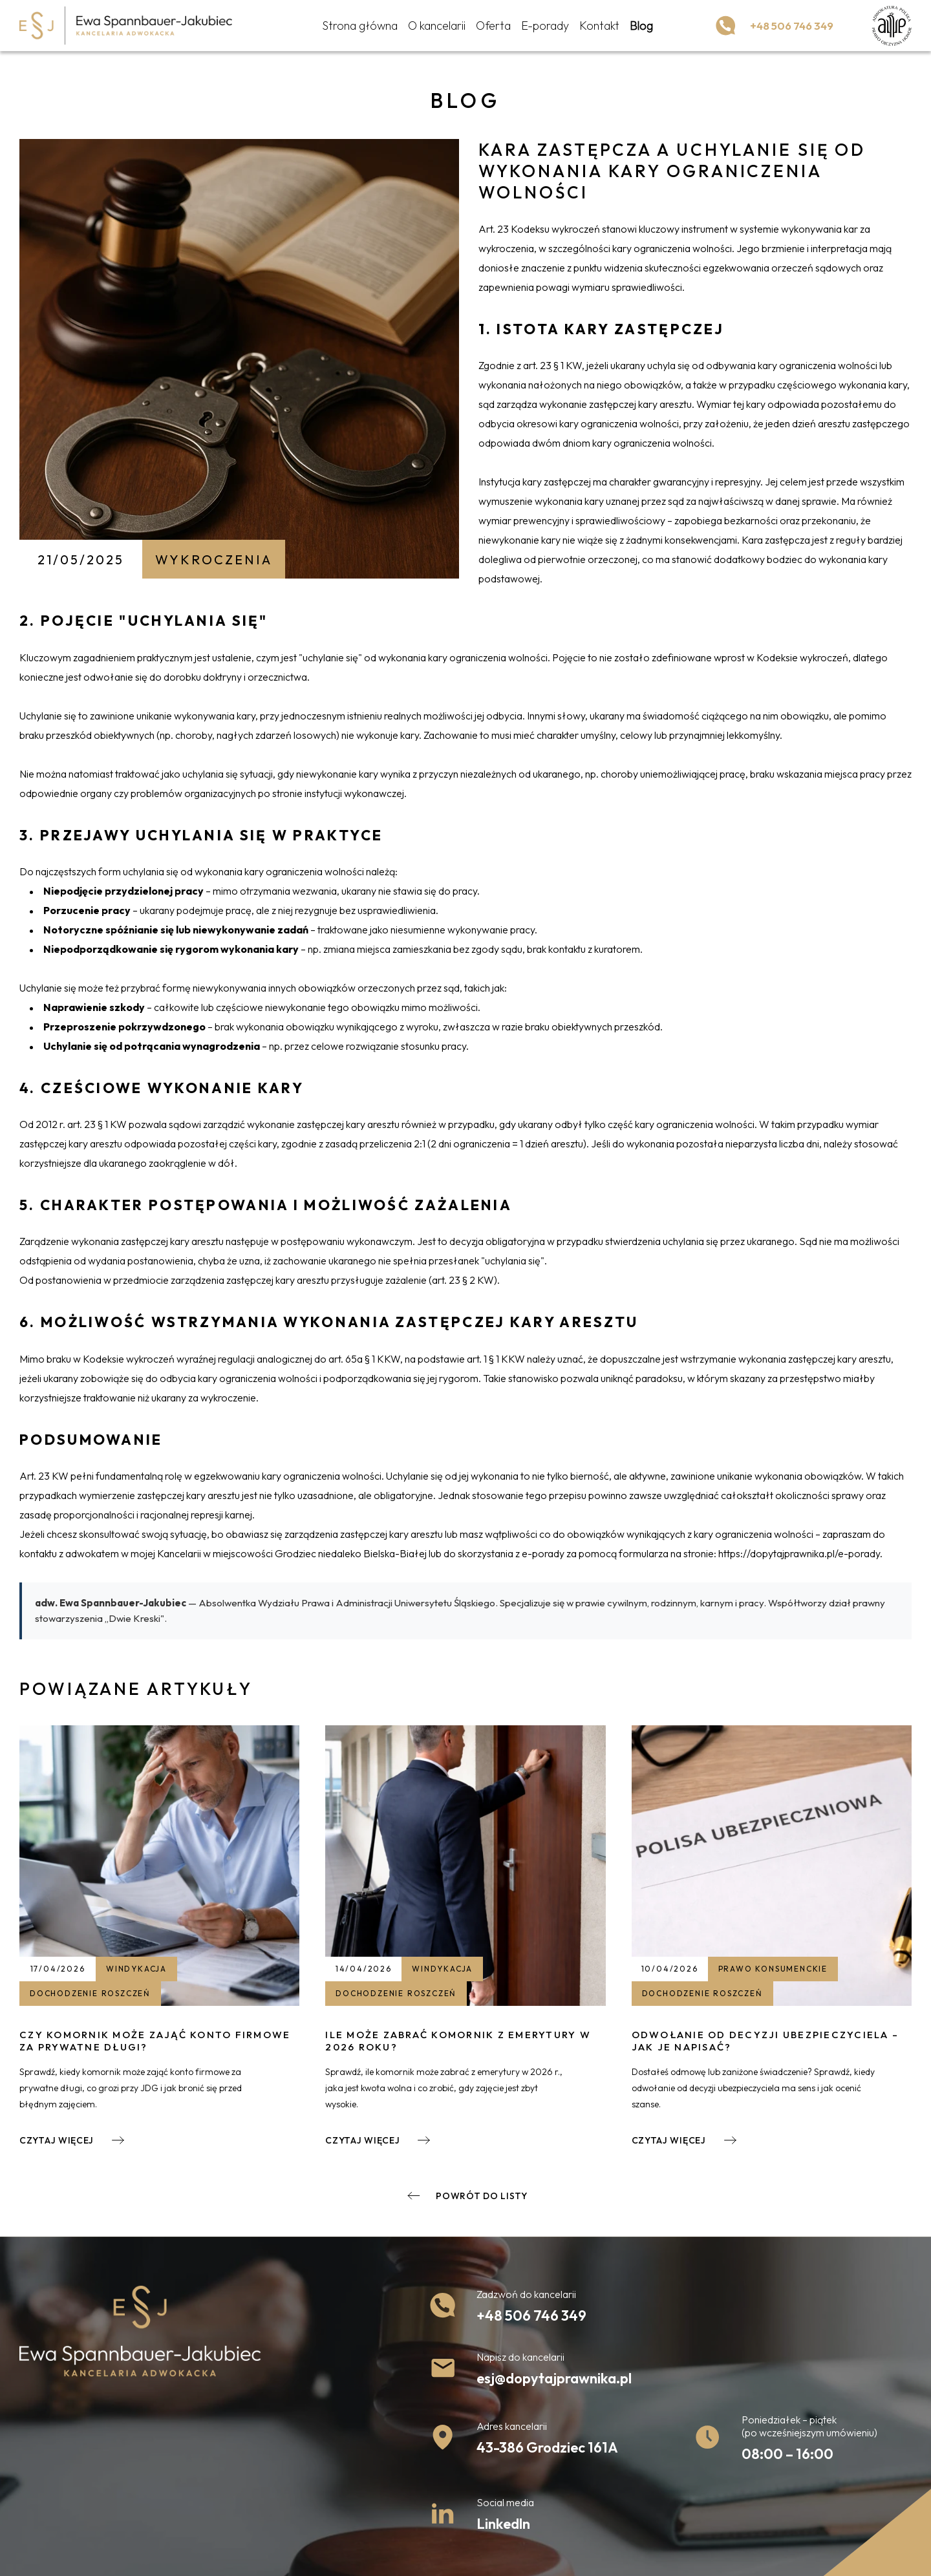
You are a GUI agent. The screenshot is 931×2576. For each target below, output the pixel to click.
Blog (636, 27)
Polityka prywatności (61, 2554)
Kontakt (595, 27)
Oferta (488, 27)
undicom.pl (731, 2554)
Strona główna (355, 27)
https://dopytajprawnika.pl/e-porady (799, 1553)
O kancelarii (432, 27)
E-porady (540, 27)
